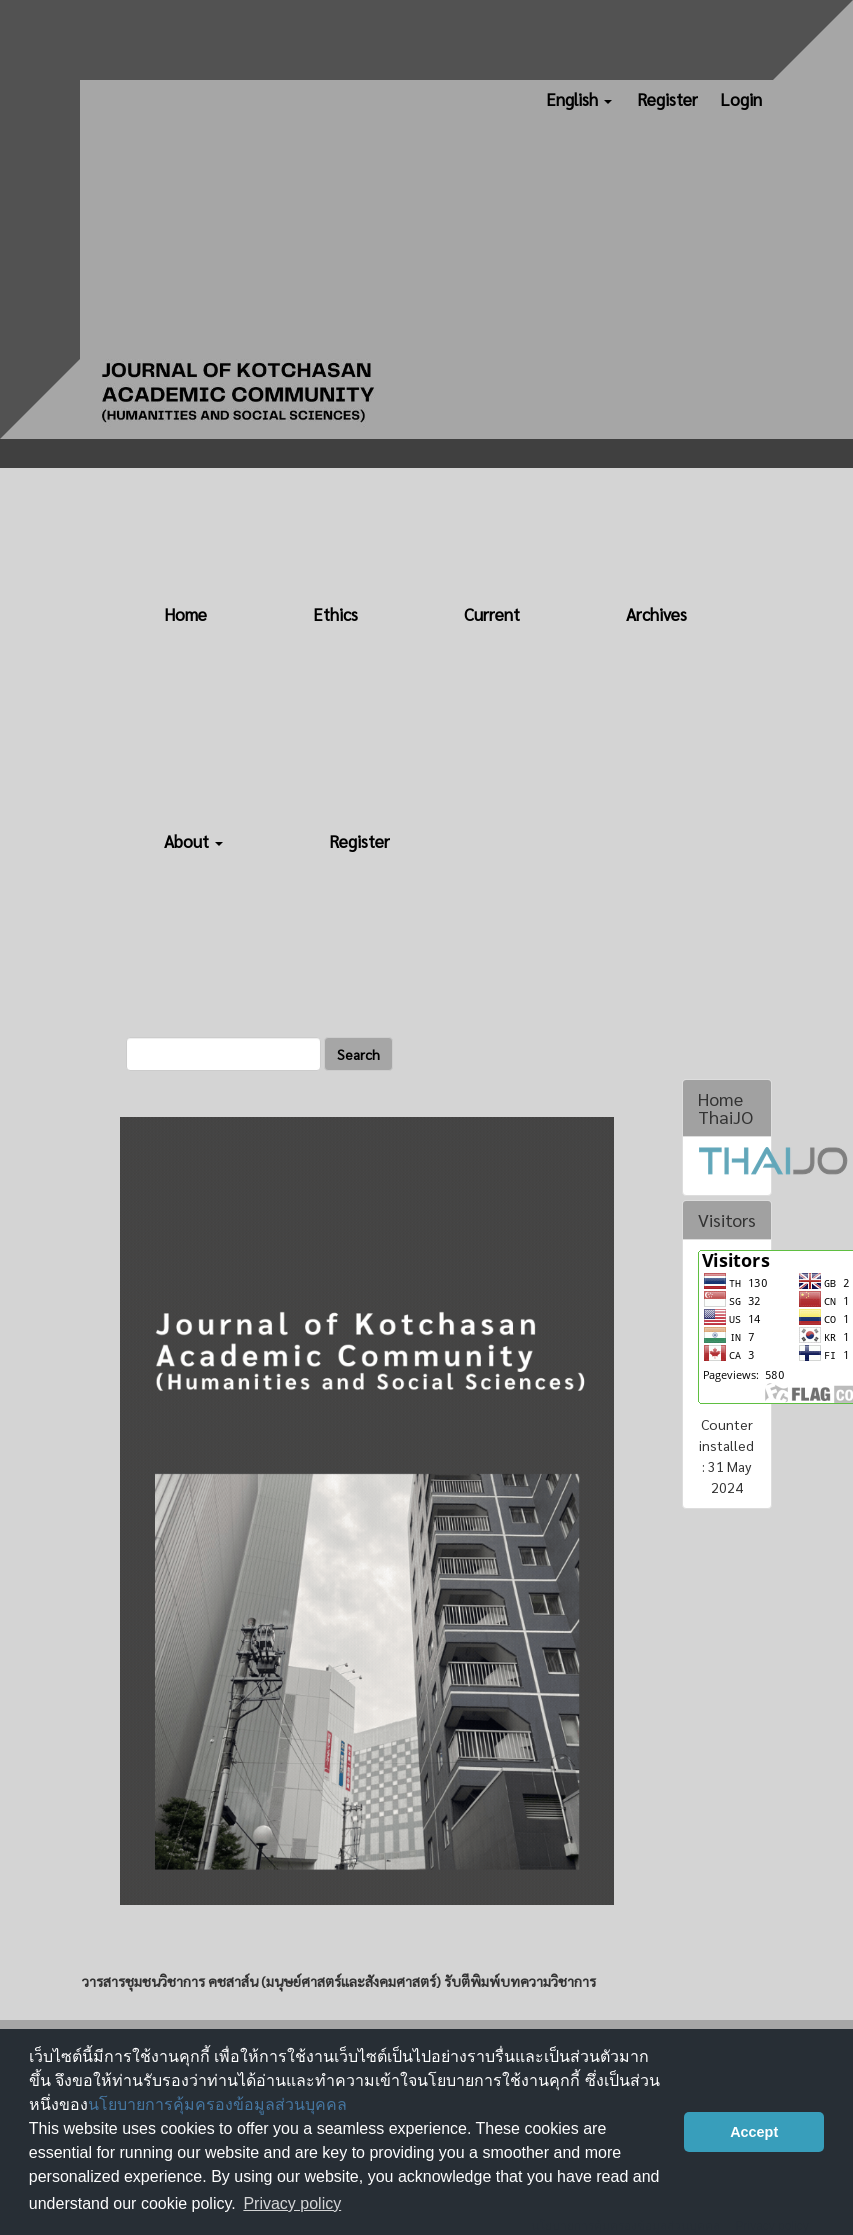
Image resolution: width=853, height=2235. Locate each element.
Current (492, 614)
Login (741, 99)
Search (358, 1054)
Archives (656, 614)
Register (667, 99)
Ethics (335, 614)
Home (185, 614)
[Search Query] (223, 1054)
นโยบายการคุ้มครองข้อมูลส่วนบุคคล (217, 2104)
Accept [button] (754, 2132)
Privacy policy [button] (292, 2203)
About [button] (193, 841)
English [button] (579, 99)
